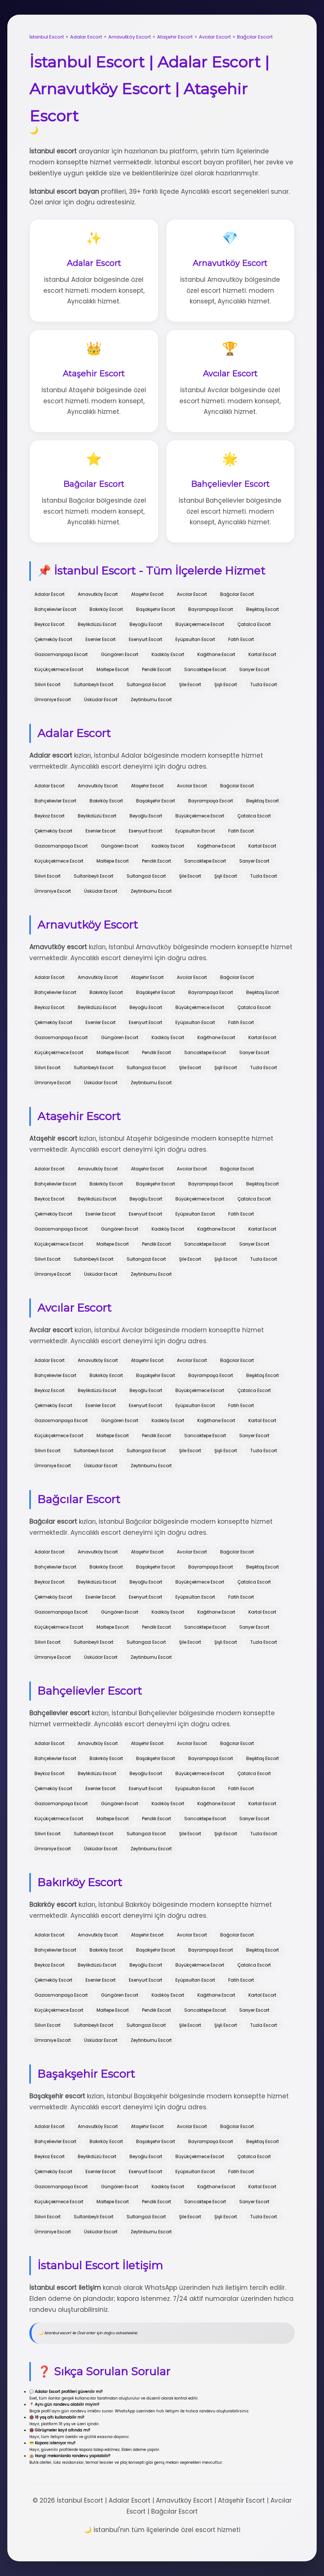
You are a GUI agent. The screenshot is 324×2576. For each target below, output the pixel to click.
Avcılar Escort (215, 36)
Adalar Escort (86, 36)
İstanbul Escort (46, 36)
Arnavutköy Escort (129, 36)
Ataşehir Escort (175, 36)
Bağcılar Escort (255, 36)
